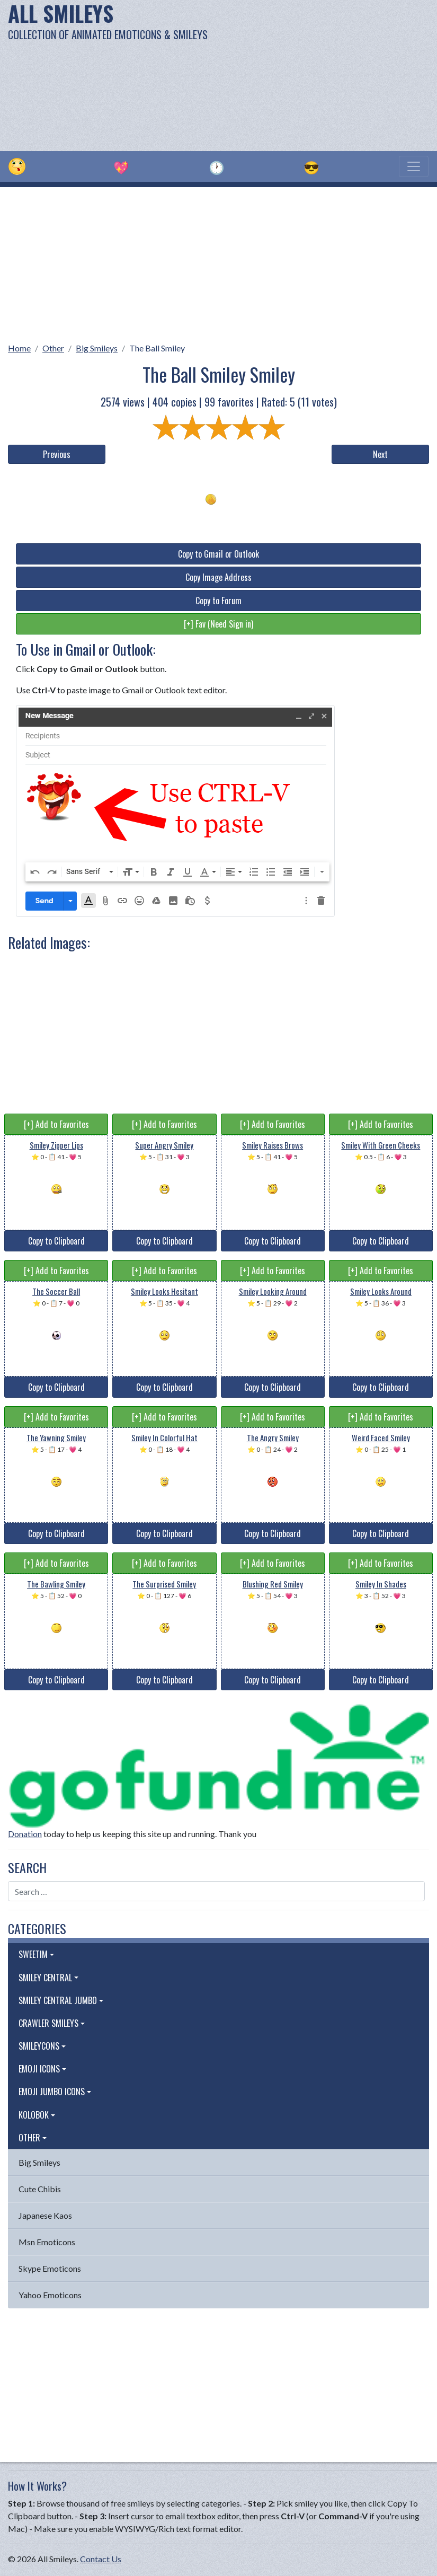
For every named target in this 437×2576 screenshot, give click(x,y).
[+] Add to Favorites (56, 1124)
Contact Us (100, 2559)
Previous (56, 454)
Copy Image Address (218, 577)
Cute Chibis (40, 2189)
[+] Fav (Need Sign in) (218, 623)
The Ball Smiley (157, 348)
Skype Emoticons (50, 2268)
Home (19, 348)
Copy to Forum (218, 600)
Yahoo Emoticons (50, 2295)
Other (53, 348)
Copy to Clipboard (56, 1240)
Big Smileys (97, 348)
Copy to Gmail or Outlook (218, 554)
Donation (25, 1834)
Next (380, 454)
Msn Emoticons (47, 2242)
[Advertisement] (295, 74)
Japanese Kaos (45, 2215)
